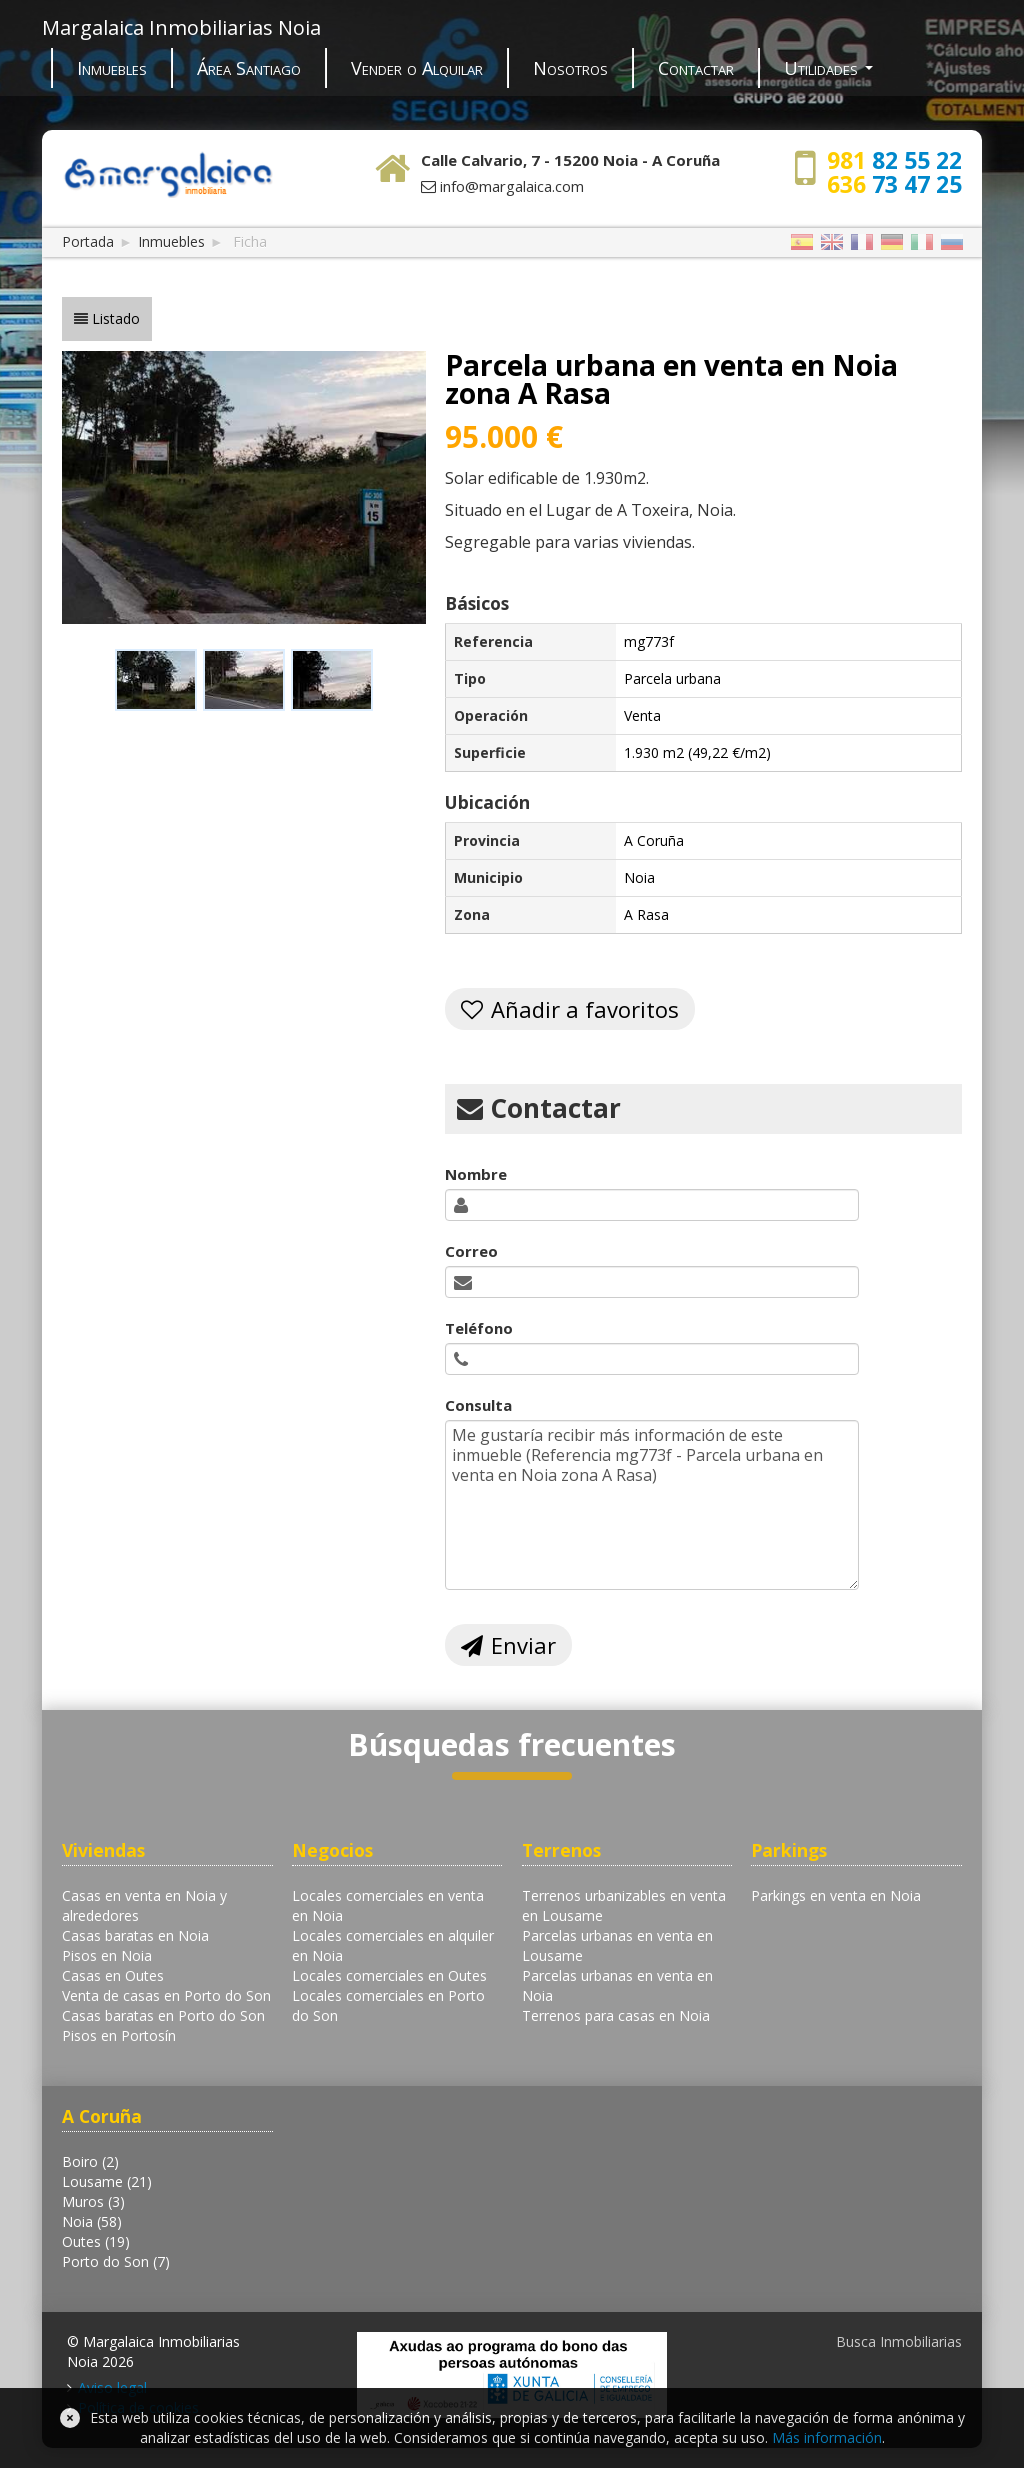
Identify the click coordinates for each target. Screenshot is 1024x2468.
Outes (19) (96, 2241)
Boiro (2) (90, 2161)
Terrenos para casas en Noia (616, 2015)
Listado (116, 318)
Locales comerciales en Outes (389, 1975)
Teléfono (479, 1328)
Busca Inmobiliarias (899, 2341)
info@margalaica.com (512, 186)
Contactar (696, 68)
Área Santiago (249, 68)
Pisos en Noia (107, 1955)
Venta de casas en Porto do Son (166, 1995)
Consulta (478, 1405)
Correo (471, 1251)
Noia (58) (92, 2221)
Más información (827, 2437)
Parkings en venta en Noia (836, 1895)
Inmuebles (112, 68)
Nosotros (570, 68)
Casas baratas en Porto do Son (163, 2015)
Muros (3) (93, 2201)
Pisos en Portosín (119, 2035)
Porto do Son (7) (116, 2261)
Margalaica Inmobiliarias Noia (181, 27)
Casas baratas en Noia (135, 1935)
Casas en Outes (113, 1975)
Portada (88, 241)
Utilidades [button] (828, 68)
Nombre (476, 1174)
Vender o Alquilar (417, 68)
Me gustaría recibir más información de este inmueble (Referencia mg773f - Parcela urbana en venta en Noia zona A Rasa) (652, 1505)
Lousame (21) (107, 2181)
